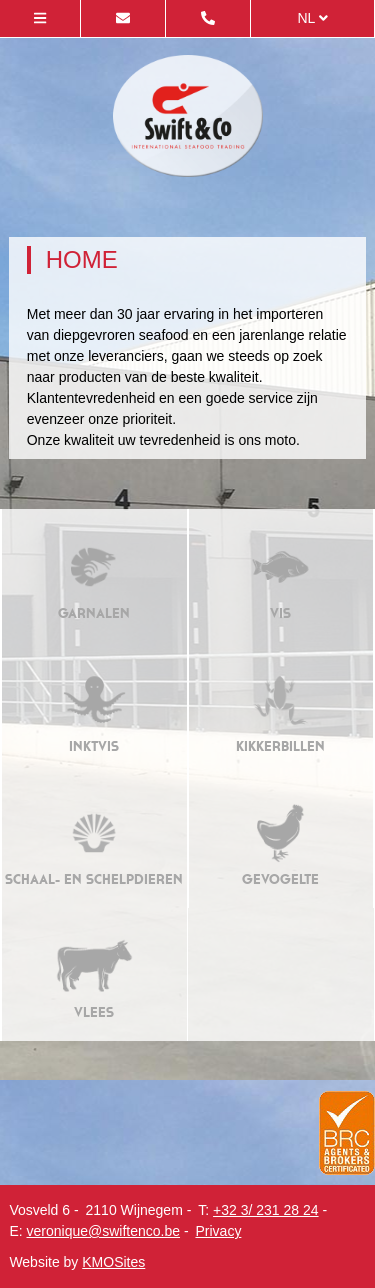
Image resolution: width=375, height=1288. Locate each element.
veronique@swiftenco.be (104, 1231)
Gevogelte (281, 841)
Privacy (218, 1231)
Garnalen (94, 575)
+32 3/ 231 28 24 (266, 1210)
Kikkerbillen (281, 708)
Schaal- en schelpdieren (94, 841)
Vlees (94, 974)
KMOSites (113, 1262)
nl (312, 18)
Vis (281, 575)
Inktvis (94, 708)
